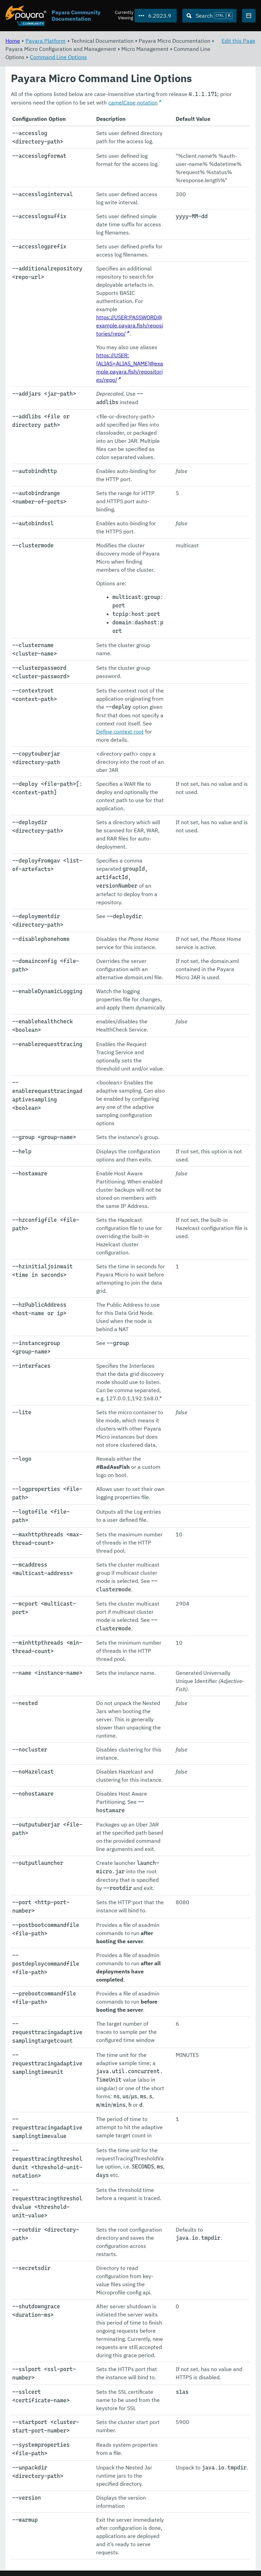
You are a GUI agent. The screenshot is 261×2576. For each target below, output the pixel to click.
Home (12, 40)
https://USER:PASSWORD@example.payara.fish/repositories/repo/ (129, 325)
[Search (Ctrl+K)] (209, 15)
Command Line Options (58, 57)
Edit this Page (238, 40)
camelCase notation (133, 102)
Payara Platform (45, 40)
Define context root (120, 731)
